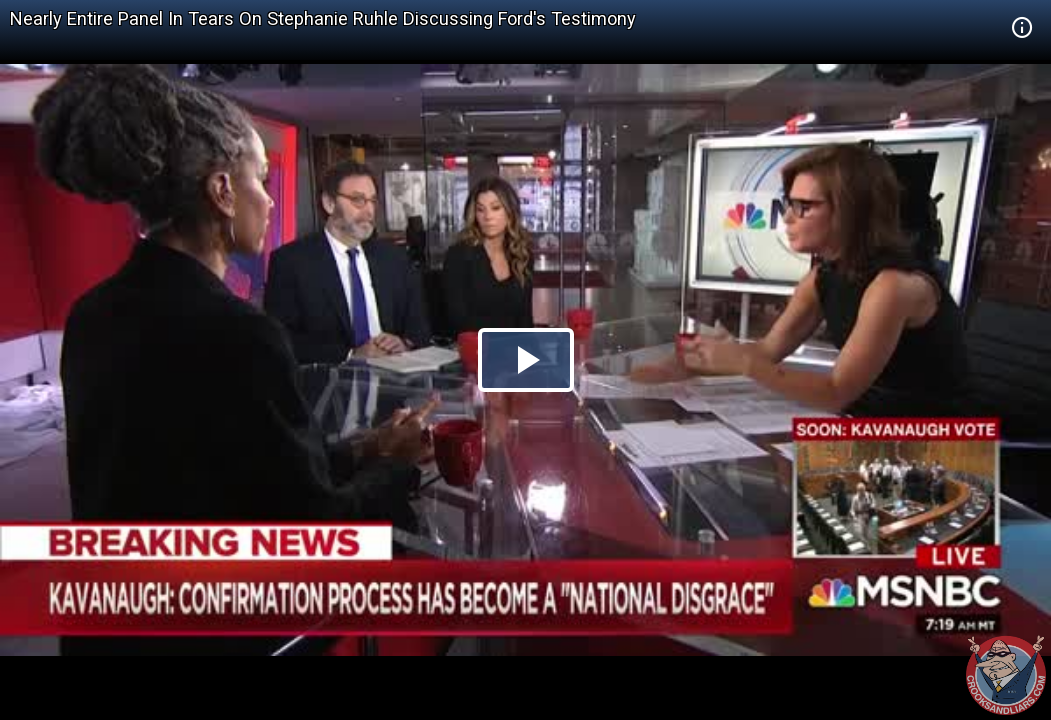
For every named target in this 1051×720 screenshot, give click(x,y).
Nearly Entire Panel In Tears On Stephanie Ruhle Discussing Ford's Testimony (323, 18)
